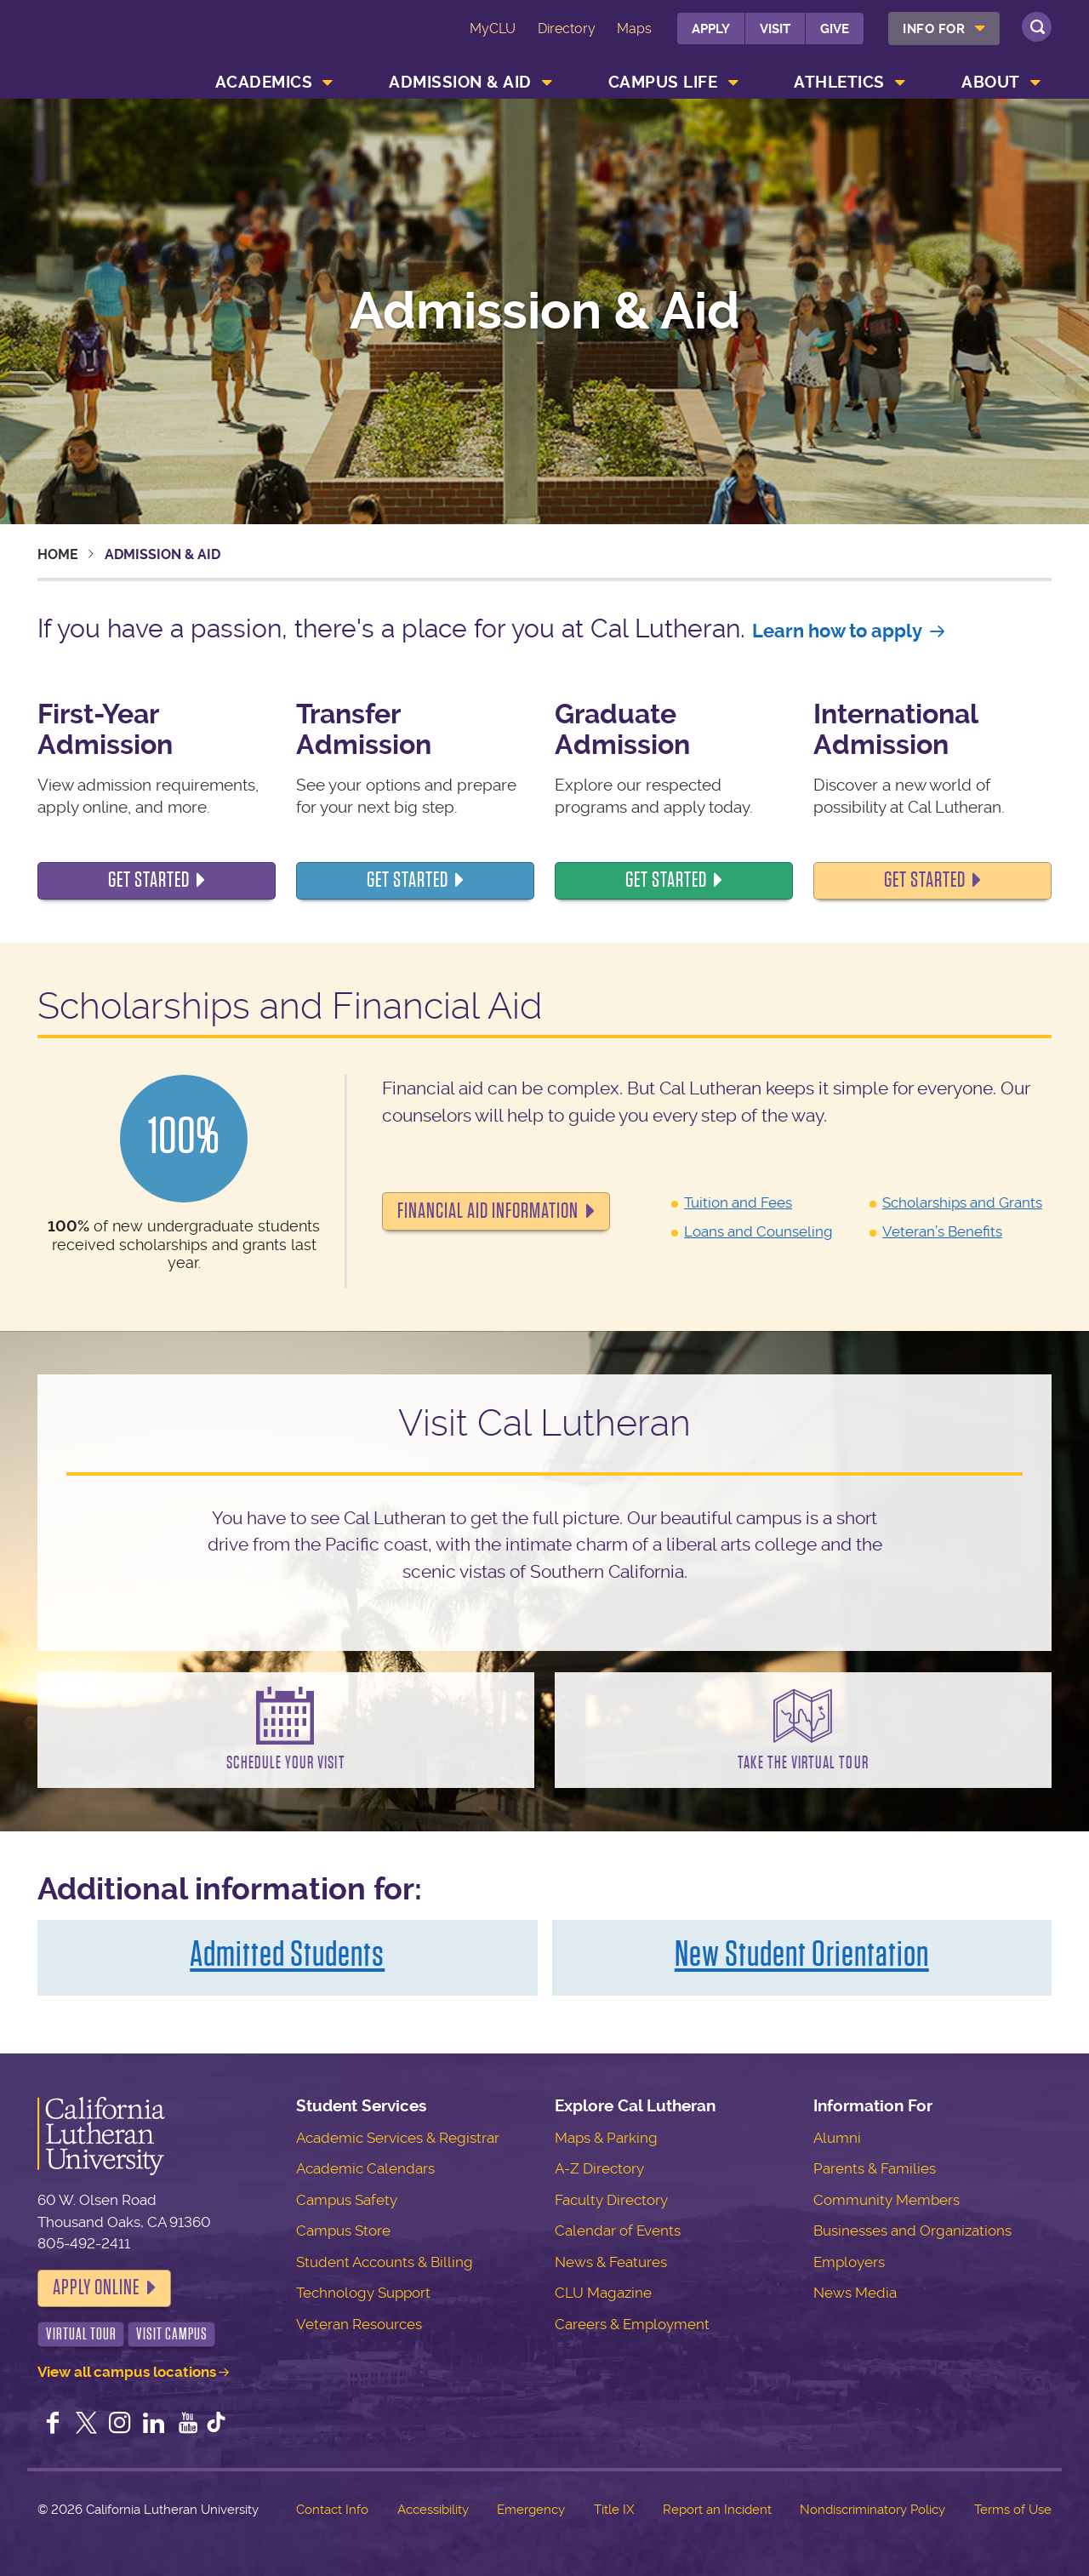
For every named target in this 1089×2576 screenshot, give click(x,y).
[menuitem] (944, 28)
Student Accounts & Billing (384, 2261)
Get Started (149, 880)
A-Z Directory (599, 2168)
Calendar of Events (618, 2230)
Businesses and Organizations (912, 2230)
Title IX (614, 2509)
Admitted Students (287, 1953)
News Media (855, 2292)
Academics (264, 82)
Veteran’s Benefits (942, 1231)
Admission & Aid (460, 82)
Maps (634, 28)
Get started (407, 880)
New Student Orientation (802, 1953)
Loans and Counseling (758, 1231)
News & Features (611, 2261)
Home (57, 554)
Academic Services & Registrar (397, 2137)
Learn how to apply (837, 631)
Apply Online (96, 2287)
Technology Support (363, 2292)
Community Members (886, 2199)
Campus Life (663, 82)
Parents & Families (874, 2168)
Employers (849, 2261)
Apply (711, 29)
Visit (775, 29)
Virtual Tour (81, 2334)
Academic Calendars (365, 2168)
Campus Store (343, 2230)
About (990, 82)
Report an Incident (717, 2509)
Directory (567, 28)
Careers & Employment (632, 2324)
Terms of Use (1013, 2509)
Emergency (531, 2509)
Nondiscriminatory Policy (872, 2509)
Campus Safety (346, 2199)
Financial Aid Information (488, 1211)
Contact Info (332, 2509)
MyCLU (493, 28)
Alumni (837, 2137)
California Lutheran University (113, 41)
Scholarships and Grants (962, 1202)
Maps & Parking (606, 2137)
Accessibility (433, 2509)
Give (834, 29)
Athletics (839, 82)
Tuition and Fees (738, 1202)
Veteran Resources (359, 2324)
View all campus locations (126, 2371)
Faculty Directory (611, 2199)
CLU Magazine (603, 2292)
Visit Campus (172, 2334)
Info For (934, 29)
